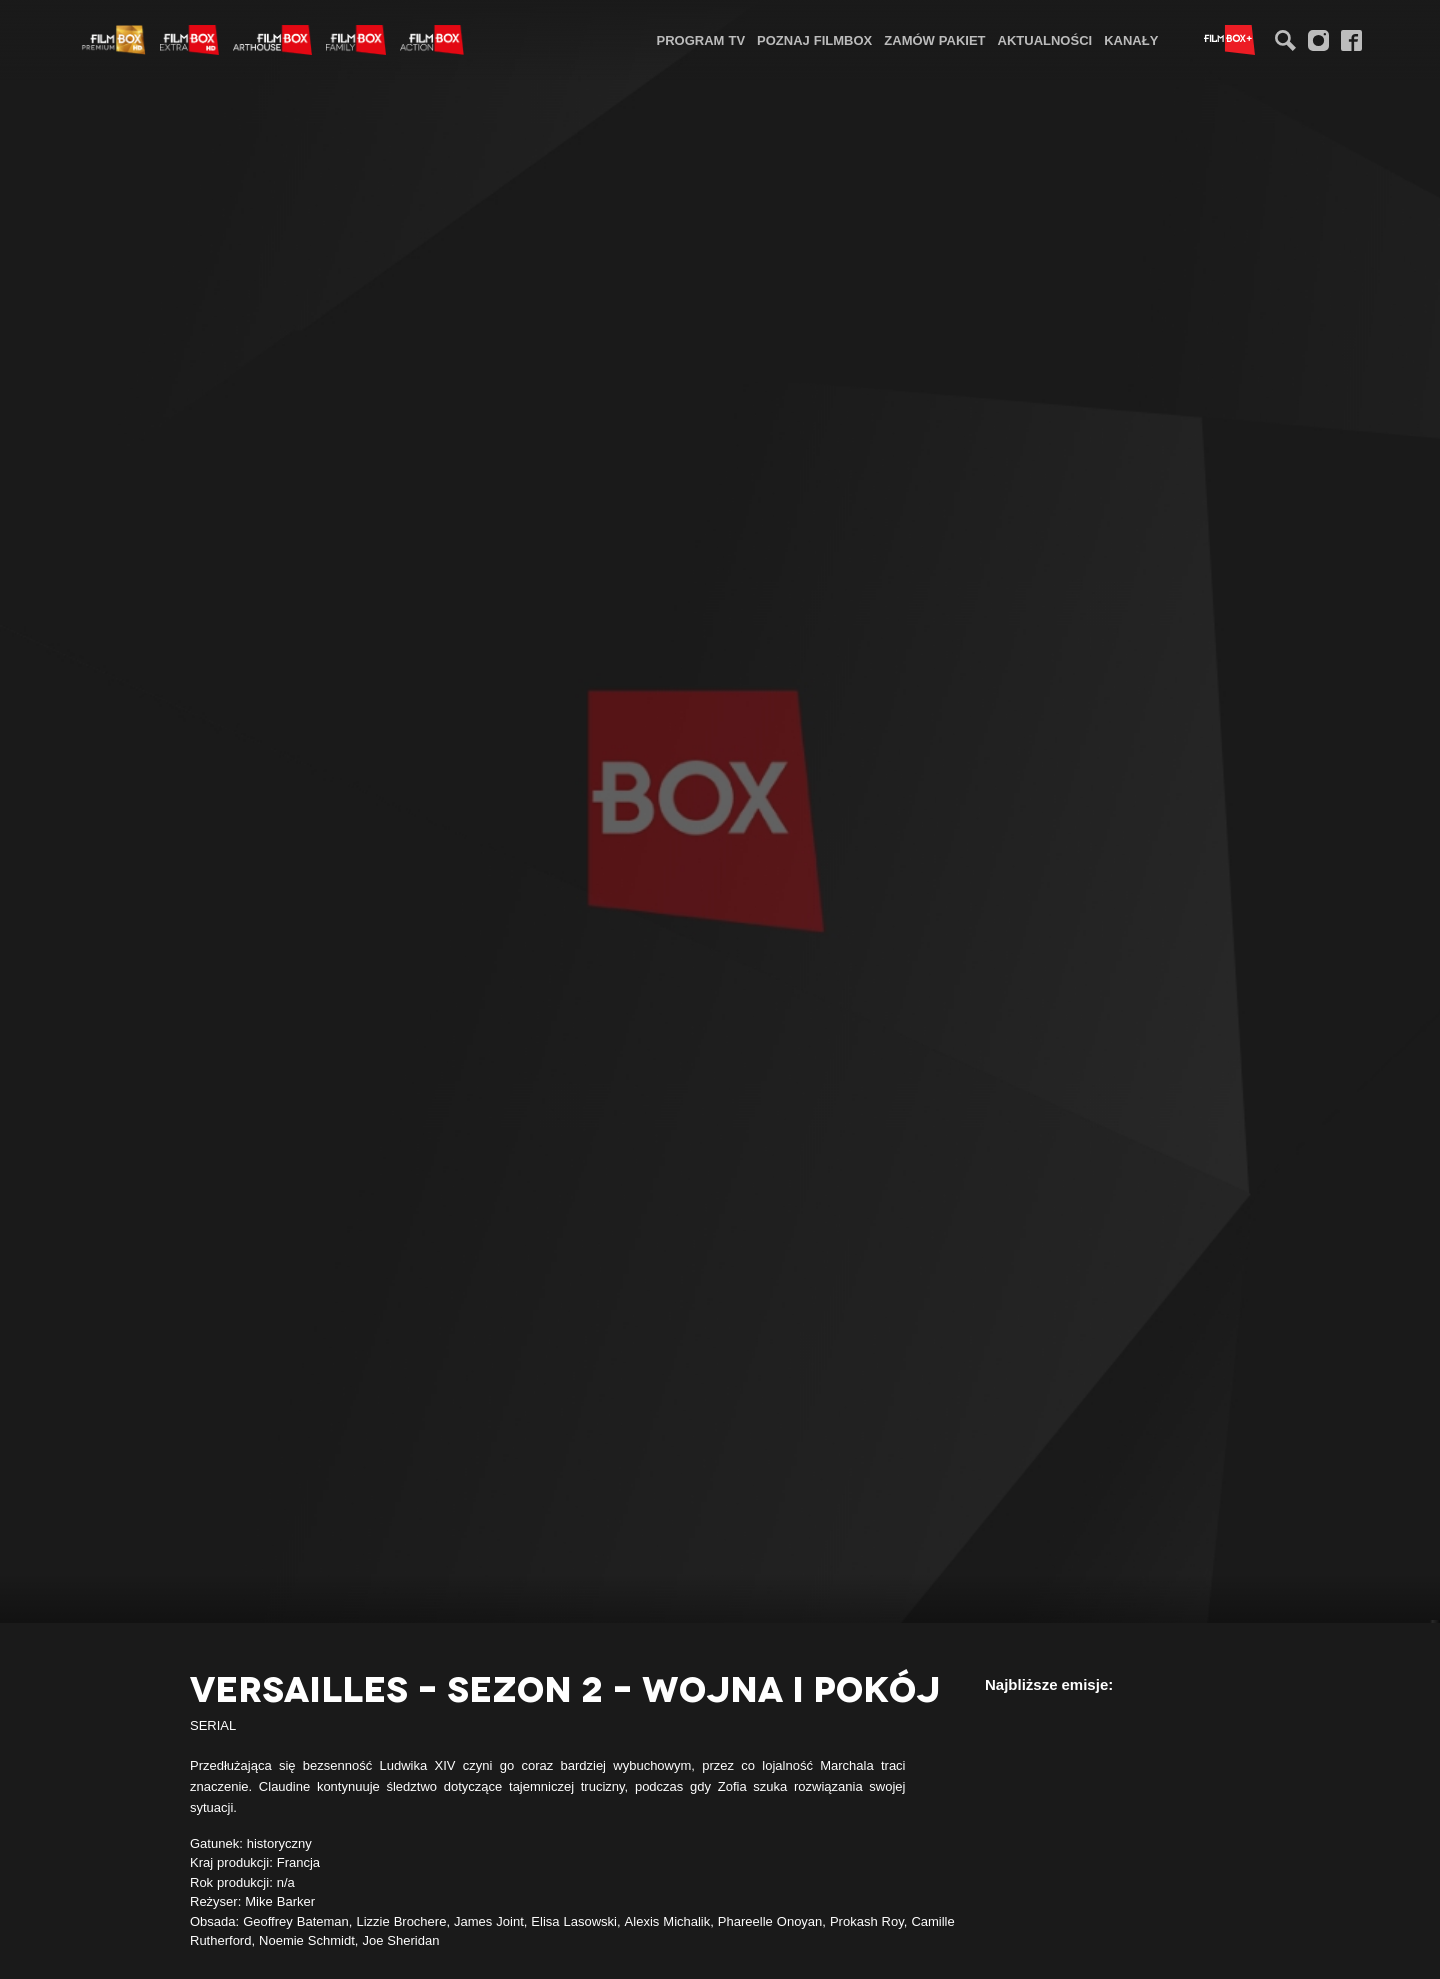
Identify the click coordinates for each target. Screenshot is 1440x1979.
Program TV (701, 40)
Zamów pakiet (934, 40)
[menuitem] (701, 39)
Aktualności (1045, 40)
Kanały (1131, 40)
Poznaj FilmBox (814, 40)
